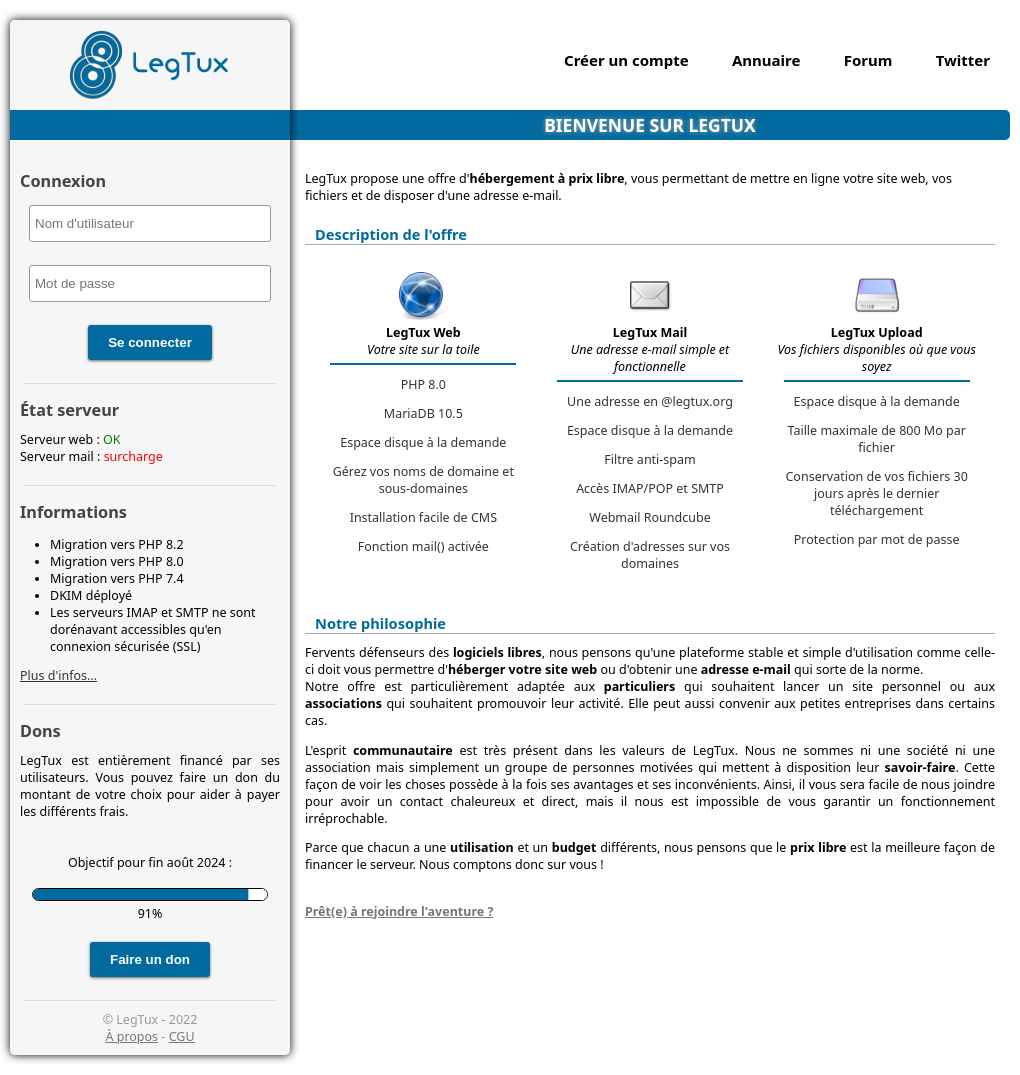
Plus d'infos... (58, 675)
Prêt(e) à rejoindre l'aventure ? (399, 911)
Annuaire (766, 60)
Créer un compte (626, 60)
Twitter (963, 60)
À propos (131, 1036)
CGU (182, 1036)
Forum (868, 60)
